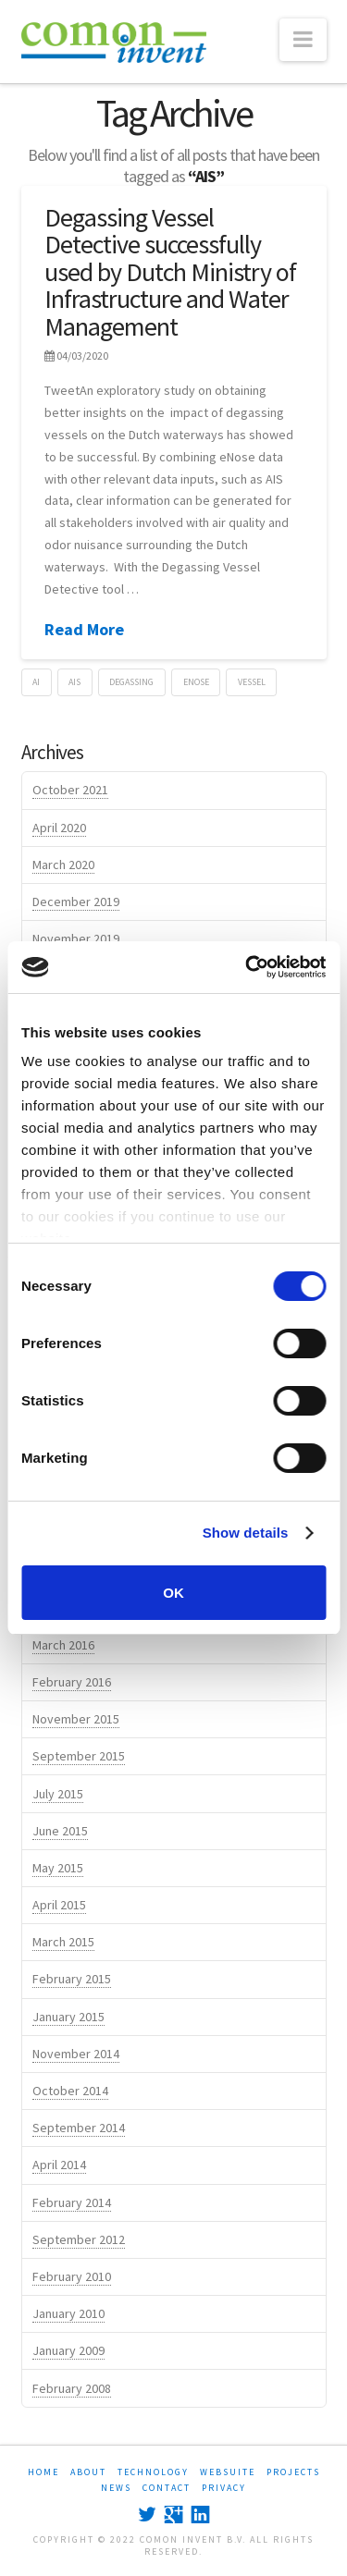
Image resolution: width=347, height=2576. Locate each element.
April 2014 (59, 2164)
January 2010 (68, 2313)
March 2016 (63, 1645)
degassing (131, 682)
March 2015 (63, 1941)
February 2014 (71, 2202)
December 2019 (75, 901)
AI (36, 682)
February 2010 (71, 2276)
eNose (196, 682)
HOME (43, 2472)
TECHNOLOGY (153, 2472)
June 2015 (60, 1830)
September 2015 (78, 1756)
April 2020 (59, 827)
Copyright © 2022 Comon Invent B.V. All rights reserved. (173, 2545)
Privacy (224, 2488)
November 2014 (75, 2053)
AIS (74, 682)
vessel (252, 682)
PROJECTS (293, 2472)
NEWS (116, 2488)
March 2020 (63, 864)
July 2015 (57, 1793)
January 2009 (68, 2350)
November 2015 (75, 1719)
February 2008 (71, 2388)
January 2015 (68, 2016)
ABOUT (88, 2472)
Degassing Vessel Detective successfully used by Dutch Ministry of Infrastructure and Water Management (170, 272)
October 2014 (70, 2090)
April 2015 (59, 1904)
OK (173, 1593)
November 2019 (75, 938)
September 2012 (78, 2239)
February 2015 (71, 1978)
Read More (84, 629)
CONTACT (167, 2488)
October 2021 (70, 789)
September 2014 (78, 2127)
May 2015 (57, 1867)
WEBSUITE (227, 2472)
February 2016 (71, 1682)
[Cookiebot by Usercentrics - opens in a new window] (247, 967)
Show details (246, 1532)
